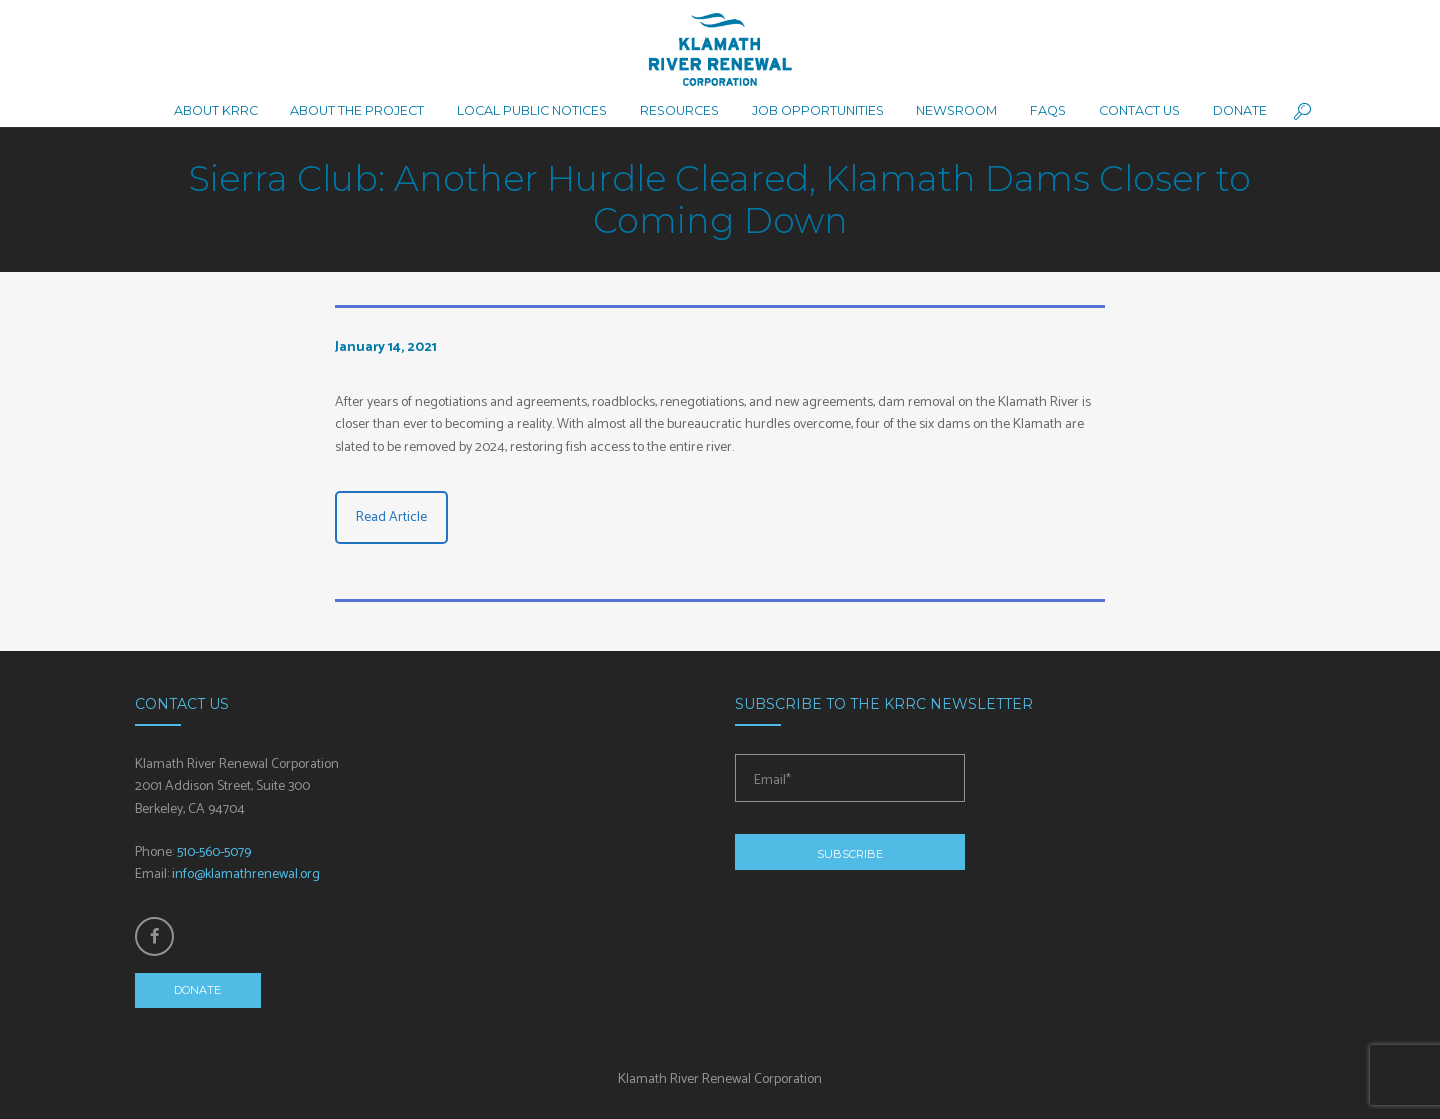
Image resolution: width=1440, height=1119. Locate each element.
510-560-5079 (214, 852)
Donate (197, 990)
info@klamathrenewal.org (246, 874)
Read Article (391, 517)
